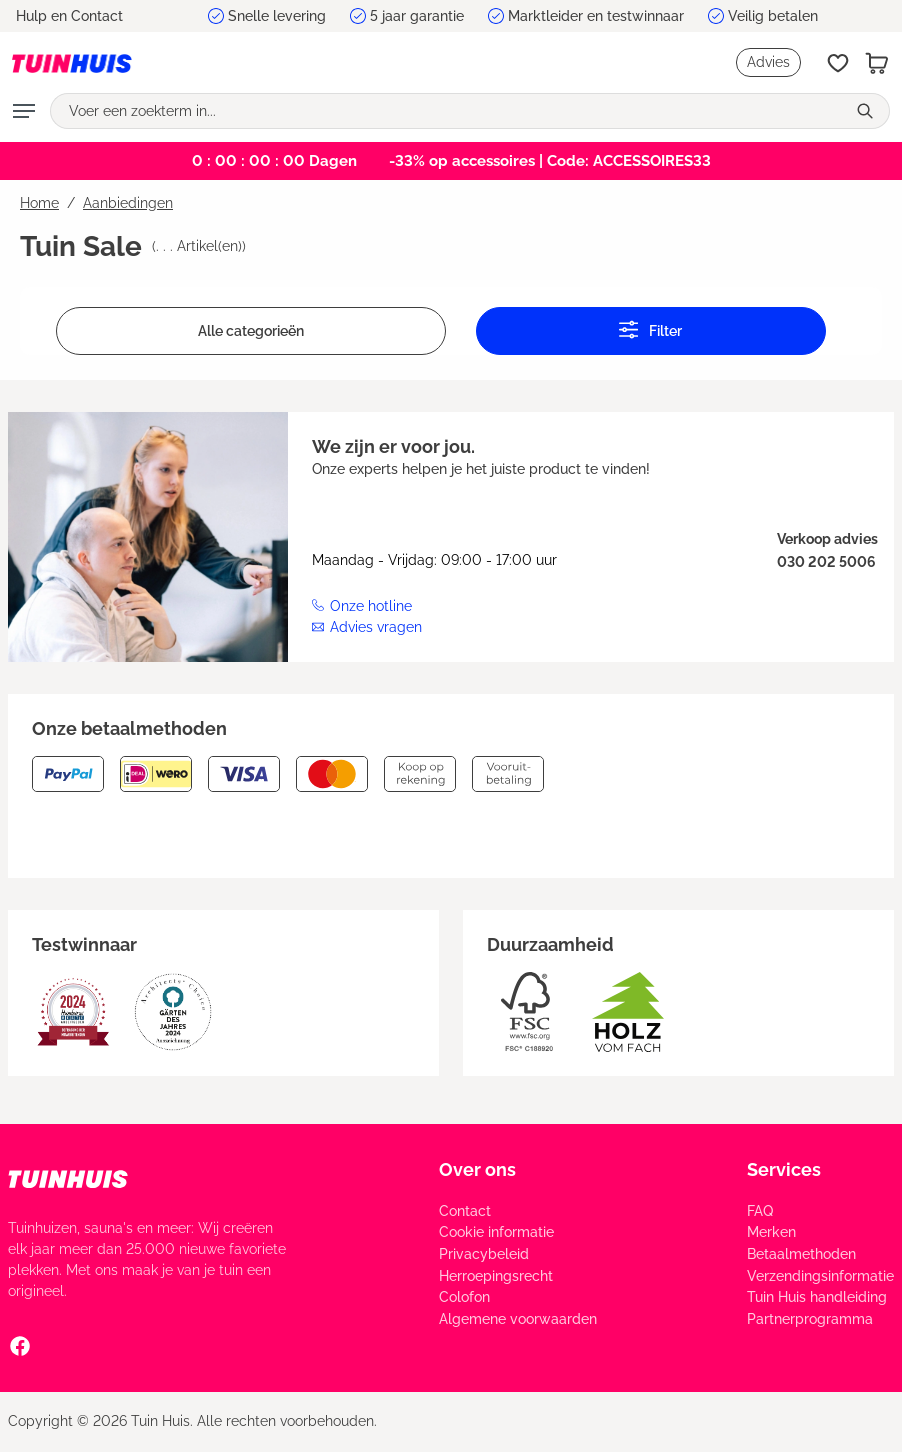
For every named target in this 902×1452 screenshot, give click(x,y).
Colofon (464, 1297)
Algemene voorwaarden (518, 1319)
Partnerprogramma (810, 1319)
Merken (771, 1232)
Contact (465, 1211)
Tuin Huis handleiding (817, 1297)
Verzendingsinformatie (820, 1276)
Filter (650, 329)
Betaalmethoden (801, 1254)
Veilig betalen (773, 16)
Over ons (477, 1169)
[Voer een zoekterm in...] (448, 111)
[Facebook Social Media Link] (20, 1345)
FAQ (760, 1211)
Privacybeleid (484, 1254)
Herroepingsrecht (496, 1276)
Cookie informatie (496, 1232)
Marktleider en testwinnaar (596, 16)
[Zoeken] (867, 111)
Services (784, 1169)
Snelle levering (277, 16)
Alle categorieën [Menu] (251, 331)
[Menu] (24, 111)
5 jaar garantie (417, 16)
